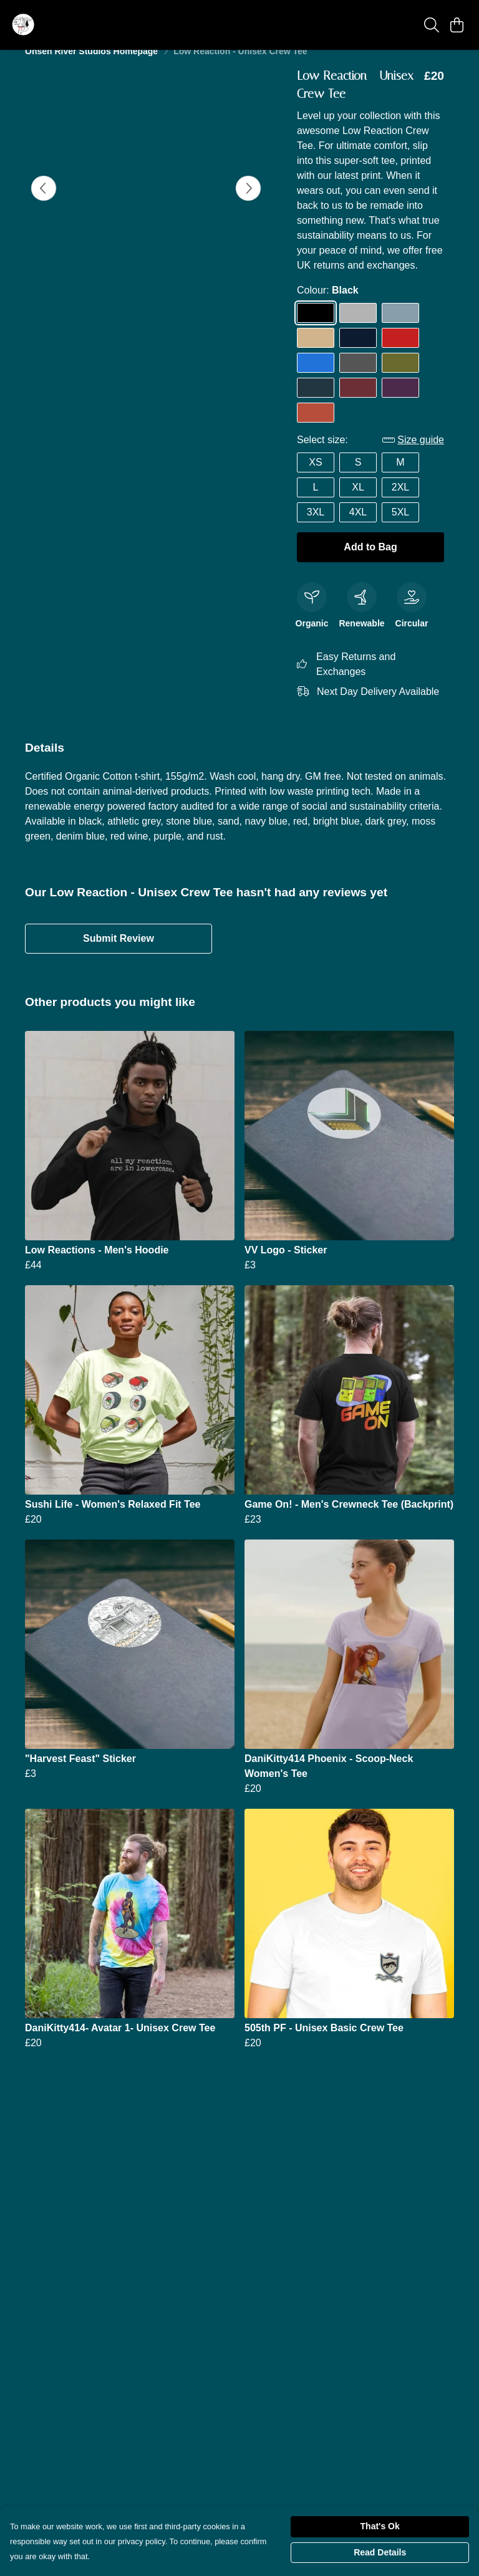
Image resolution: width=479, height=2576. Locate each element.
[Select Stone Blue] (400, 328)
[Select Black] (315, 328)
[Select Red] (400, 353)
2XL (400, 502)
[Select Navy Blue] (358, 353)
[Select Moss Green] (400, 378)
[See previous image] (43, 203)
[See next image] (248, 203)
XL (358, 502)
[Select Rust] (315, 428)
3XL (315, 527)
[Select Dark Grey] (358, 378)
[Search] (431, 24)
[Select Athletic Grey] (358, 328)
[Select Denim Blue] (315, 403)
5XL (400, 527)
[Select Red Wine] (358, 403)
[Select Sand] (315, 353)
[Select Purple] (400, 403)
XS (315, 477)
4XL (358, 527)
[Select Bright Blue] (315, 378)
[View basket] (456, 24)
